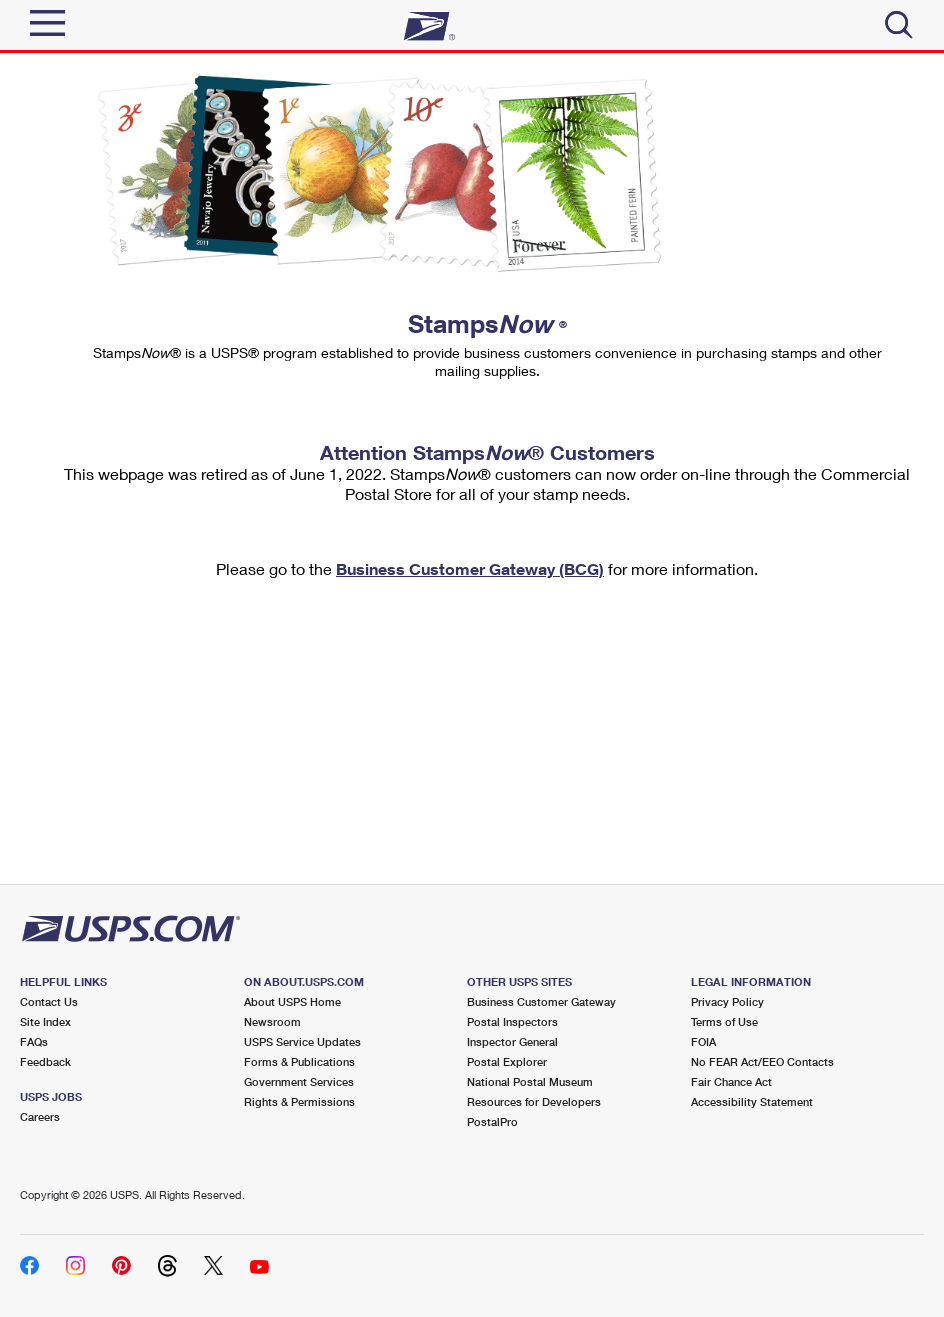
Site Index (45, 1021)
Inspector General (512, 1041)
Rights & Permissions (299, 1101)
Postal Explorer (507, 1061)
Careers (40, 1116)
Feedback (45, 1061)
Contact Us (49, 1001)
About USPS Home (292, 1001)
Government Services (299, 1081)
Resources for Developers (534, 1101)
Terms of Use (724, 1021)
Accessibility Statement (752, 1101)
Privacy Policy (727, 1001)
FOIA (703, 1041)
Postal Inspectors (512, 1021)
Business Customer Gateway (541, 1001)
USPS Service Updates (302, 1041)
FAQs (34, 1041)
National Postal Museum (530, 1081)
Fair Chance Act (731, 1081)
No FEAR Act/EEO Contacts (762, 1061)
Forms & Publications (299, 1061)
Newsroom (272, 1021)
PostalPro (492, 1121)
